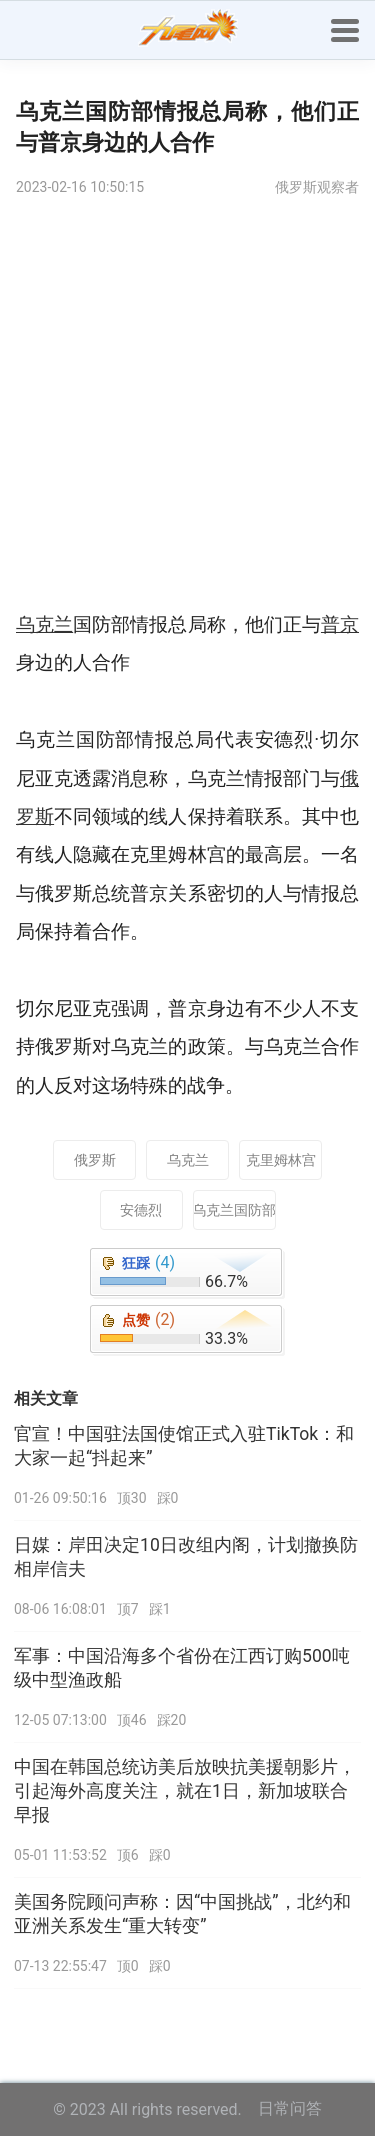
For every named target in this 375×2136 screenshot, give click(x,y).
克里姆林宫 (281, 1160)
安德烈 (141, 1210)
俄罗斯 (95, 1160)
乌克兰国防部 (234, 1210)
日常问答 (290, 2108)
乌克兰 (188, 1160)
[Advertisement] (187, 408)
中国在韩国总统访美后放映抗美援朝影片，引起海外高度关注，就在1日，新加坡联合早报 (185, 1791)
